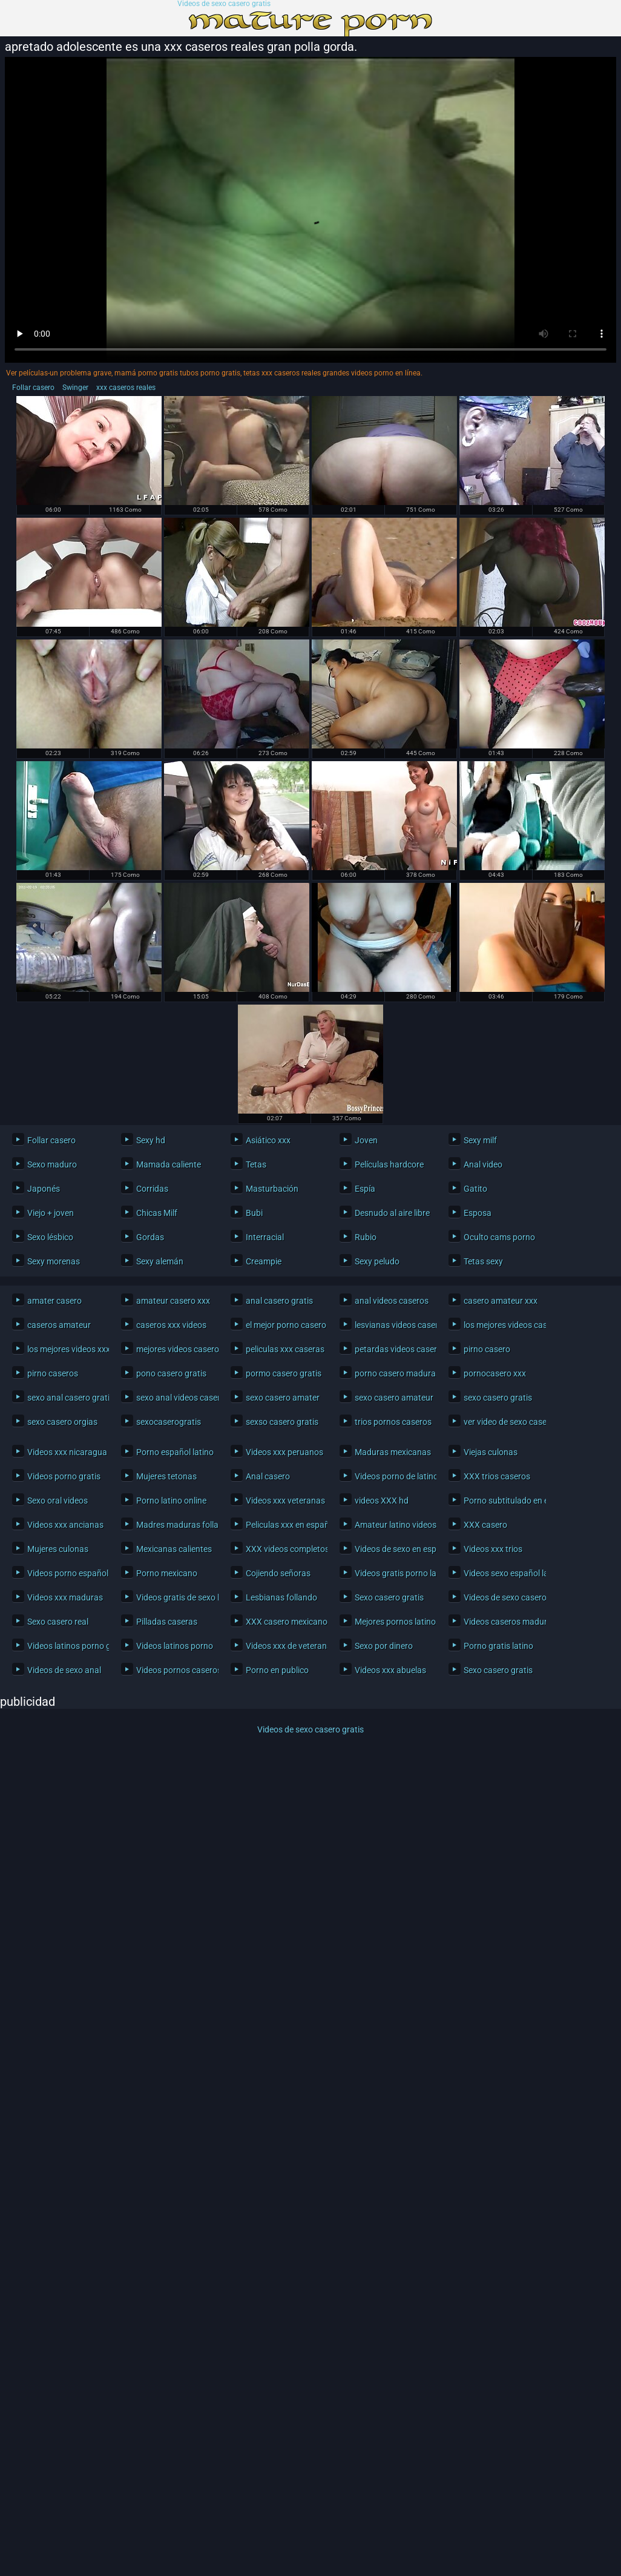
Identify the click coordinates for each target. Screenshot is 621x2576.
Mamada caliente (168, 1164)
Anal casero (268, 1476)
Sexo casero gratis (389, 1597)
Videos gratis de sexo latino (174, 1597)
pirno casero (487, 1349)
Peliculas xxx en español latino (283, 1525)
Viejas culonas (491, 1452)
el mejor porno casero (283, 1325)
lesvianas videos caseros (392, 1325)
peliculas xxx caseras (283, 1349)
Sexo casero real (57, 1622)
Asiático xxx (268, 1140)
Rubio (365, 1237)
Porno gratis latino (498, 1646)
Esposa (477, 1213)
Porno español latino (174, 1452)
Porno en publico (277, 1670)
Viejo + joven (50, 1213)
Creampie (263, 1261)
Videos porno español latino (65, 1573)
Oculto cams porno (499, 1237)
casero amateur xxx (500, 1301)
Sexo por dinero (384, 1646)
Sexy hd (150, 1140)
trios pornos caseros (392, 1422)
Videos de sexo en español (392, 1549)
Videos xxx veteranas (283, 1500)
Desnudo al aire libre (392, 1213)
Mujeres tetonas (166, 1476)
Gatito (475, 1189)
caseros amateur (59, 1325)
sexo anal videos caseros (174, 1397)
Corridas (152, 1189)
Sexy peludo (377, 1261)
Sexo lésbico (50, 1237)
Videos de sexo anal (64, 1670)
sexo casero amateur (392, 1397)
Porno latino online (171, 1500)
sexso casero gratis (282, 1422)
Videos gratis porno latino (392, 1573)
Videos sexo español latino (501, 1573)
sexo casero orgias (62, 1422)
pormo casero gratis (283, 1373)
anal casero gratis (279, 1301)
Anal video (483, 1164)
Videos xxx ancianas (65, 1525)
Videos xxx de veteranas (283, 1646)
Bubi (254, 1213)
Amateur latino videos (392, 1525)
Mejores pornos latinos (392, 1622)
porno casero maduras (392, 1373)
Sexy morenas (53, 1261)
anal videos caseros (392, 1301)
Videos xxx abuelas (390, 1670)
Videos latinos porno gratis (65, 1646)
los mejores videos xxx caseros (65, 1349)
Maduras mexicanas (392, 1452)
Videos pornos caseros (174, 1670)
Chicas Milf (156, 1213)
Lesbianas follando (281, 1597)
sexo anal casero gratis (65, 1397)
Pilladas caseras (166, 1622)
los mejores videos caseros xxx (501, 1325)
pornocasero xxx (495, 1373)
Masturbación (272, 1189)
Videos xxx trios (493, 1549)
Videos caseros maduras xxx (501, 1622)
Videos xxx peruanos (283, 1452)
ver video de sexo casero (501, 1422)
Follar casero (33, 387)
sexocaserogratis (168, 1422)
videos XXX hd (382, 1500)
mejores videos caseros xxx (174, 1349)
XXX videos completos (283, 1549)
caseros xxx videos (171, 1325)
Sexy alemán (159, 1261)
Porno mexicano (166, 1573)
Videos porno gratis (63, 1476)
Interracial (265, 1237)
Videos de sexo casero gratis (224, 4)
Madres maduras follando (174, 1525)
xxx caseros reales (126, 387)
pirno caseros (52, 1373)
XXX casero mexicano (283, 1622)
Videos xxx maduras (65, 1597)
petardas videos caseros (392, 1349)
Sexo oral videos (57, 1500)
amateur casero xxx (173, 1301)
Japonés (43, 1189)
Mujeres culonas (57, 1549)
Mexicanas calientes (174, 1549)
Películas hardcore (389, 1164)
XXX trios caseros (497, 1476)
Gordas (150, 1237)
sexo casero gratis (498, 1397)
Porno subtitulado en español (501, 1500)
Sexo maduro (52, 1164)
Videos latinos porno (174, 1646)
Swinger (75, 387)
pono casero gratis (171, 1373)
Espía (365, 1189)
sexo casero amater (283, 1397)
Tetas (256, 1164)
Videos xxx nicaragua (65, 1452)
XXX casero (485, 1525)
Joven (366, 1140)
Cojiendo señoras (278, 1573)
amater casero (54, 1301)
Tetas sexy (483, 1261)
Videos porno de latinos (392, 1476)
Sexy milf (480, 1140)
